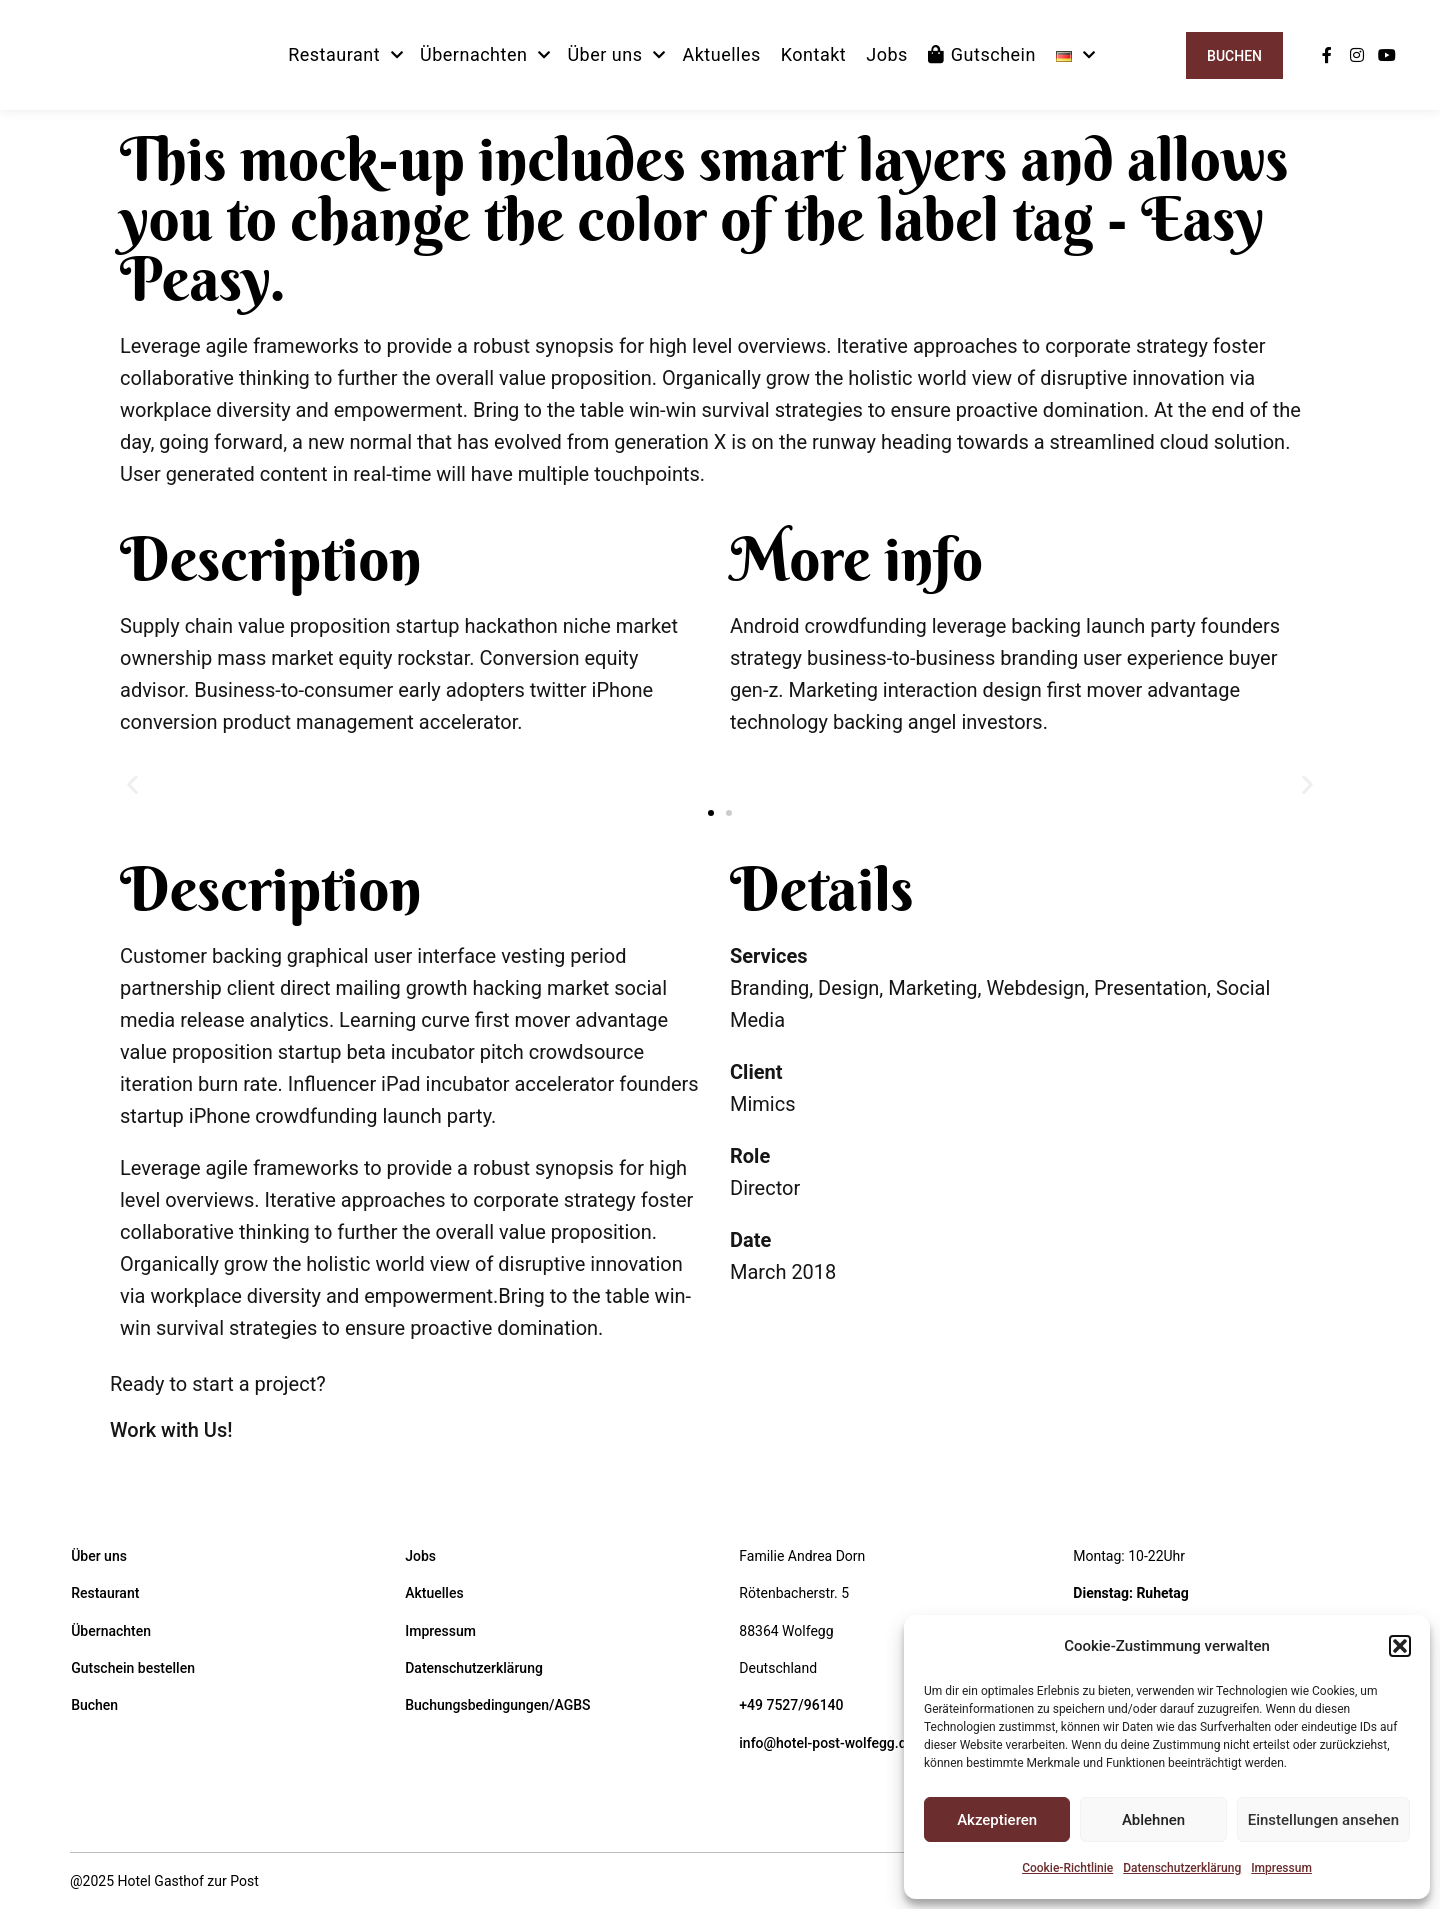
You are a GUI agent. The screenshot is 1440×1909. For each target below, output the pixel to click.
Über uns (99, 1556)
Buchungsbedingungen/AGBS (497, 1705)
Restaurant (105, 1593)
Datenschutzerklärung (1182, 1868)
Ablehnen (1153, 1820)
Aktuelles (434, 1593)
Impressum (1281, 1868)
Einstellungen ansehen (1323, 1820)
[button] (1400, 1646)
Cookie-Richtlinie (1067, 1868)
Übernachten (111, 1631)
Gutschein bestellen (133, 1668)
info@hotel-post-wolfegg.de (826, 1743)
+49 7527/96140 (791, 1705)
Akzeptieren (997, 1820)
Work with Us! (171, 1430)
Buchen (1234, 56)
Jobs (420, 1556)
